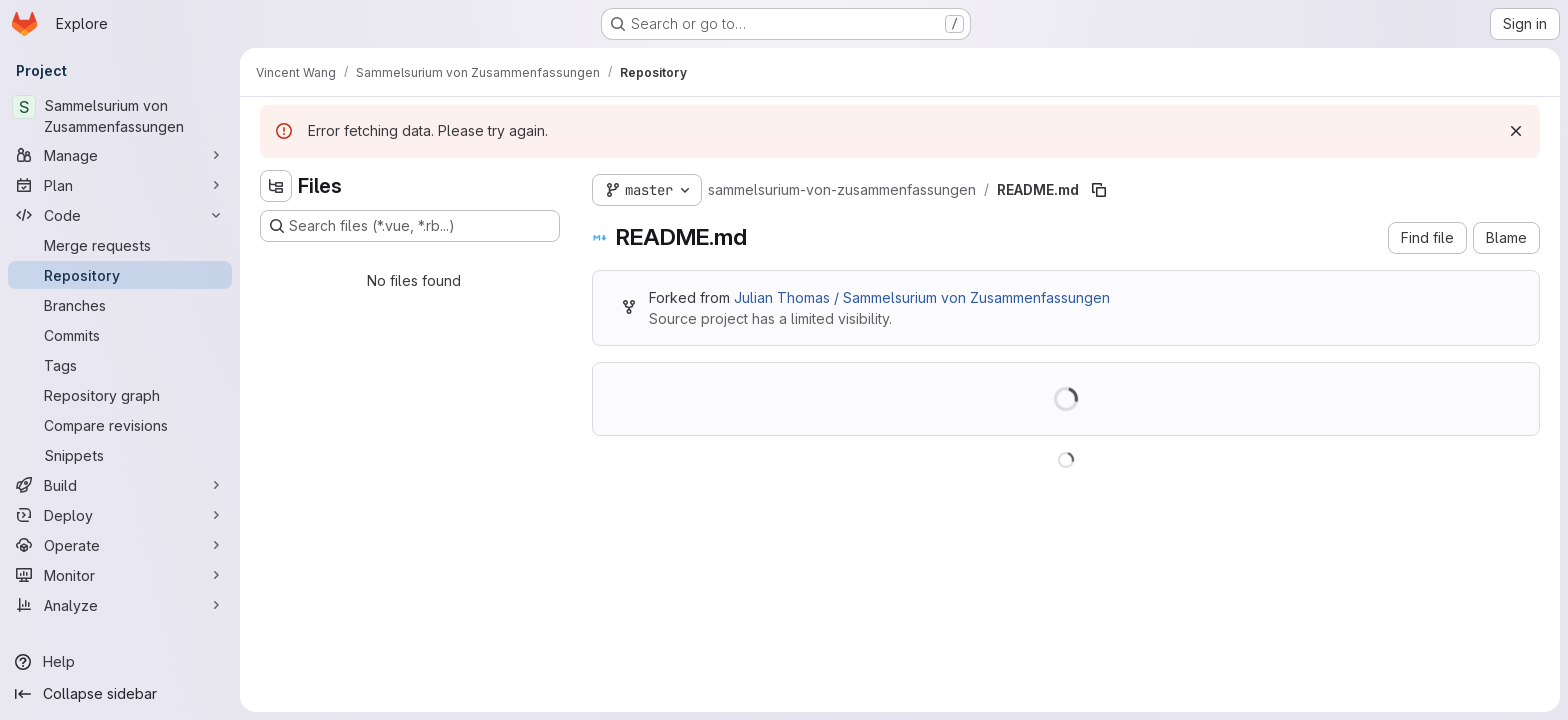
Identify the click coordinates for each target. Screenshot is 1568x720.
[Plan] (120, 185)
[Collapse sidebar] (120, 694)
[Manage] (120, 155)
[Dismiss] (1516, 131)
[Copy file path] (1099, 190)
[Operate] (120, 545)
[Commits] (120, 335)
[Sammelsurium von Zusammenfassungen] (120, 116)
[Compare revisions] (120, 425)
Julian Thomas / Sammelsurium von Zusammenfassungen (922, 297)
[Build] (120, 485)
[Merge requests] (120, 245)
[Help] (120, 662)
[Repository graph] (120, 395)
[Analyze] (120, 605)
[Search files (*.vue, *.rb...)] (410, 226)
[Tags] (120, 365)
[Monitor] (120, 575)
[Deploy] (120, 515)
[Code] (120, 215)
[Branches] (120, 305)
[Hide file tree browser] (276, 186)
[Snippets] (120, 455)
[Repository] (120, 275)
